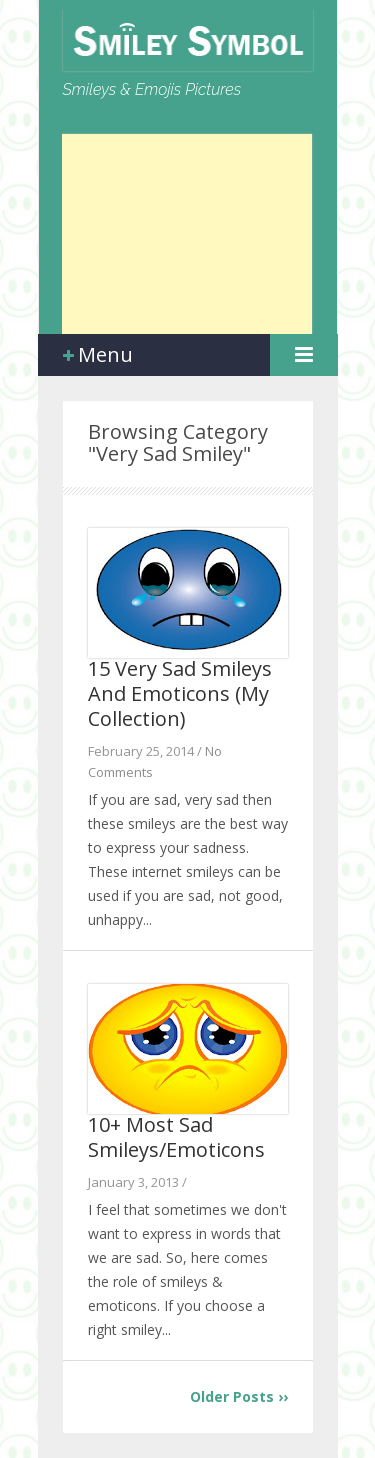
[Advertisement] (187, 234)
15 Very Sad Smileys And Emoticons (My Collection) (180, 693)
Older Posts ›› (239, 1396)
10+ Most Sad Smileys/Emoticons (176, 1137)
